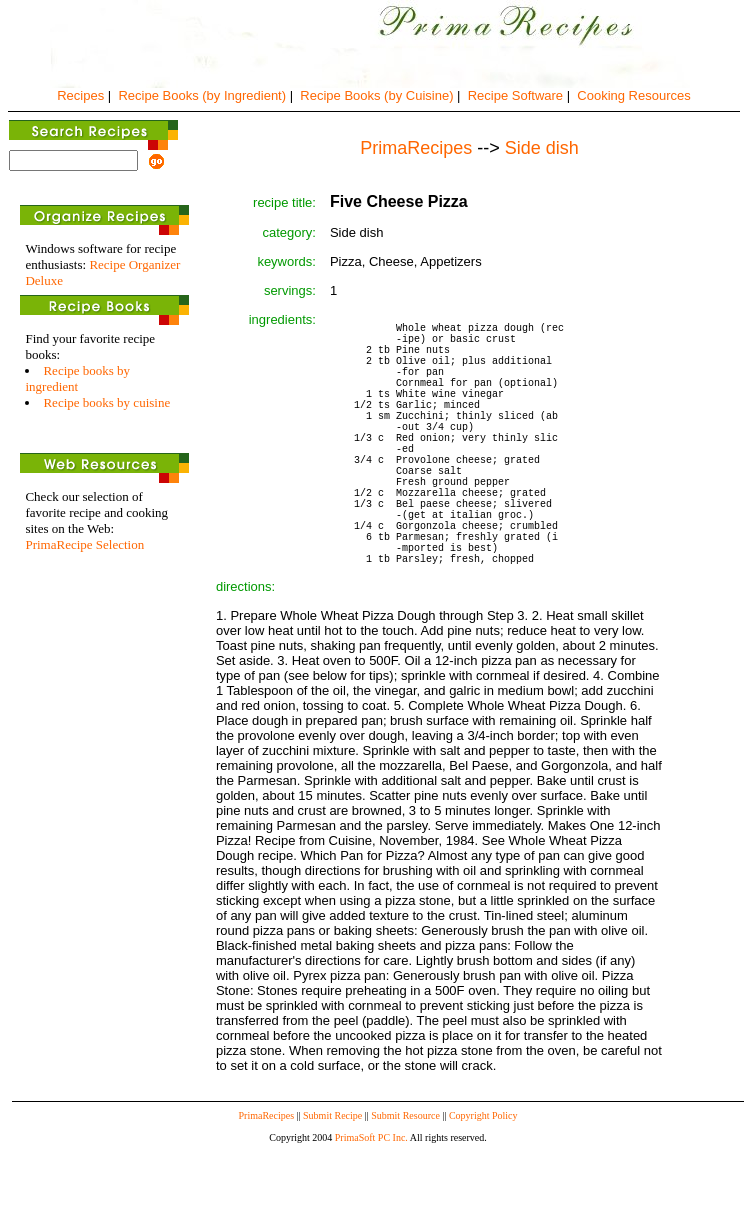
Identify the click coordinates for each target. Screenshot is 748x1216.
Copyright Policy (483, 1184)
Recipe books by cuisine (106, 402)
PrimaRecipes (267, 1184)
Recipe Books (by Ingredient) (202, 95)
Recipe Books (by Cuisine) (376, 95)
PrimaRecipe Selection (84, 544)
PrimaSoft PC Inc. (371, 1206)
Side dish (542, 148)
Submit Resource (405, 1184)
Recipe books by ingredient (77, 378)
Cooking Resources (633, 95)
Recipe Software (515, 95)
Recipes (80, 95)
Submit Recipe (332, 1184)
